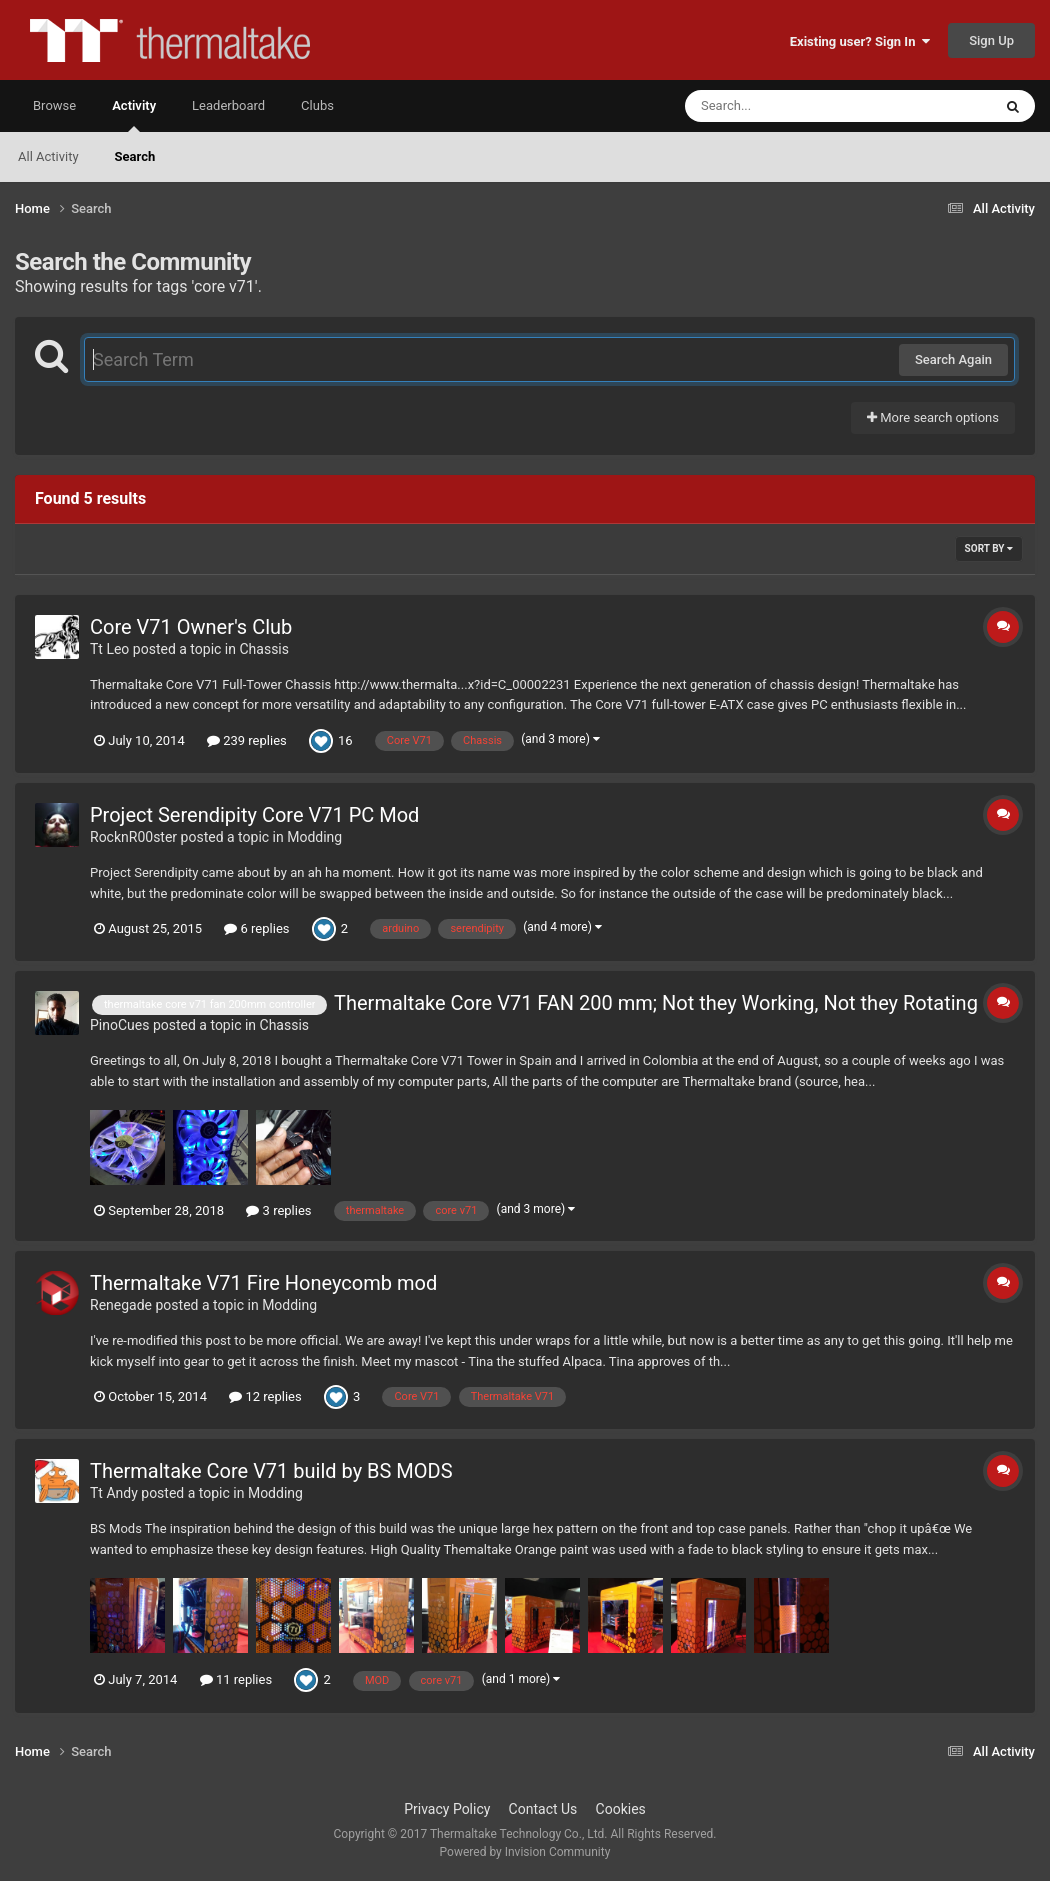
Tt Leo (109, 649)
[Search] (788, 106)
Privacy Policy (447, 1809)
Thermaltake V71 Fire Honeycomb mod (263, 1283)
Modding (314, 837)
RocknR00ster (133, 837)
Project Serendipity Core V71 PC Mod (254, 815)
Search (135, 156)
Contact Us (543, 1809)
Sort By (989, 548)
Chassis (264, 649)
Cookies (621, 1809)
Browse (54, 105)
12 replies (265, 1396)
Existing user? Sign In (860, 41)
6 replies (256, 928)
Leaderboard (228, 105)
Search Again (953, 359)
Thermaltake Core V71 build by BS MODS (271, 1471)
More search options (933, 417)
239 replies (247, 740)
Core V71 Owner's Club (191, 627)
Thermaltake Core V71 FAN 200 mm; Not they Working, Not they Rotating (656, 1003)
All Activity (48, 156)
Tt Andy (114, 1493)
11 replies (236, 1679)
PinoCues (119, 1025)
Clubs (317, 105)
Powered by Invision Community (525, 1852)
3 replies (278, 1210)
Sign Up (991, 40)
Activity (134, 115)
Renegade (121, 1305)
